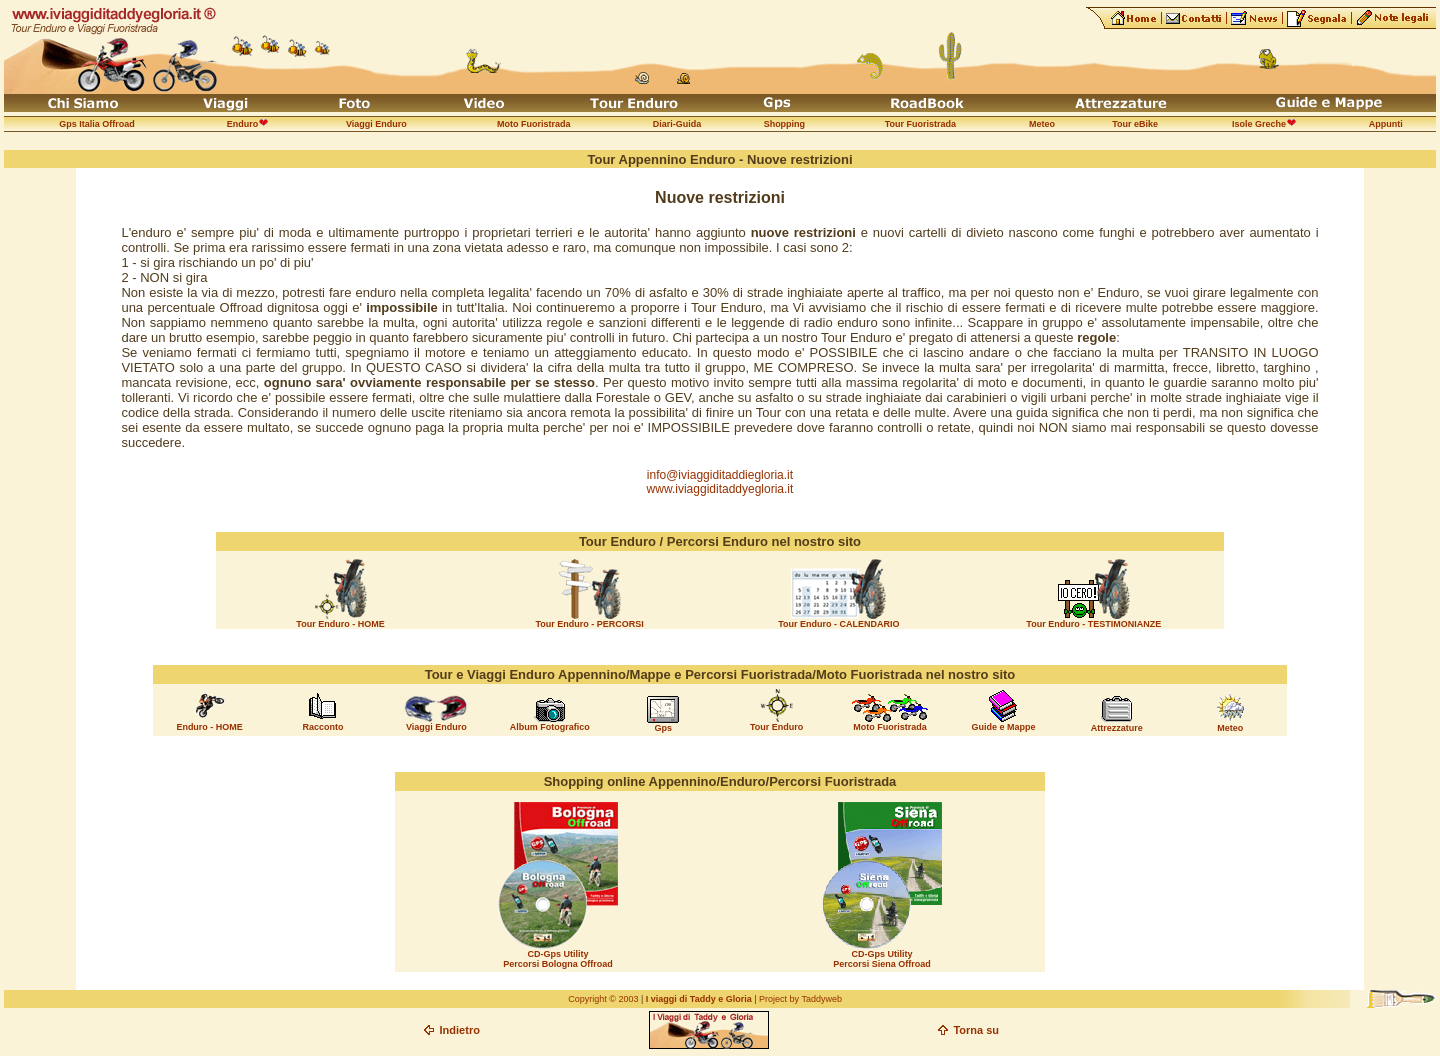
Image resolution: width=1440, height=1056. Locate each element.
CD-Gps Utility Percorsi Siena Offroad (882, 959)
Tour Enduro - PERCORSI (590, 624)
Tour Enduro (776, 727)
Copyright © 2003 (603, 999)
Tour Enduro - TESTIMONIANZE (1093, 624)
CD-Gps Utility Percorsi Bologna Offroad (558, 959)
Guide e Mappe (1003, 727)
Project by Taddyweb (800, 999)
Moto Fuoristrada (890, 727)
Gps (663, 728)
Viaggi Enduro (436, 727)
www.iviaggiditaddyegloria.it (720, 489)
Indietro (460, 1030)
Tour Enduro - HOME (340, 624)
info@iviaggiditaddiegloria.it (720, 475)
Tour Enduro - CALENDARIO (838, 624)
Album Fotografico (550, 727)
